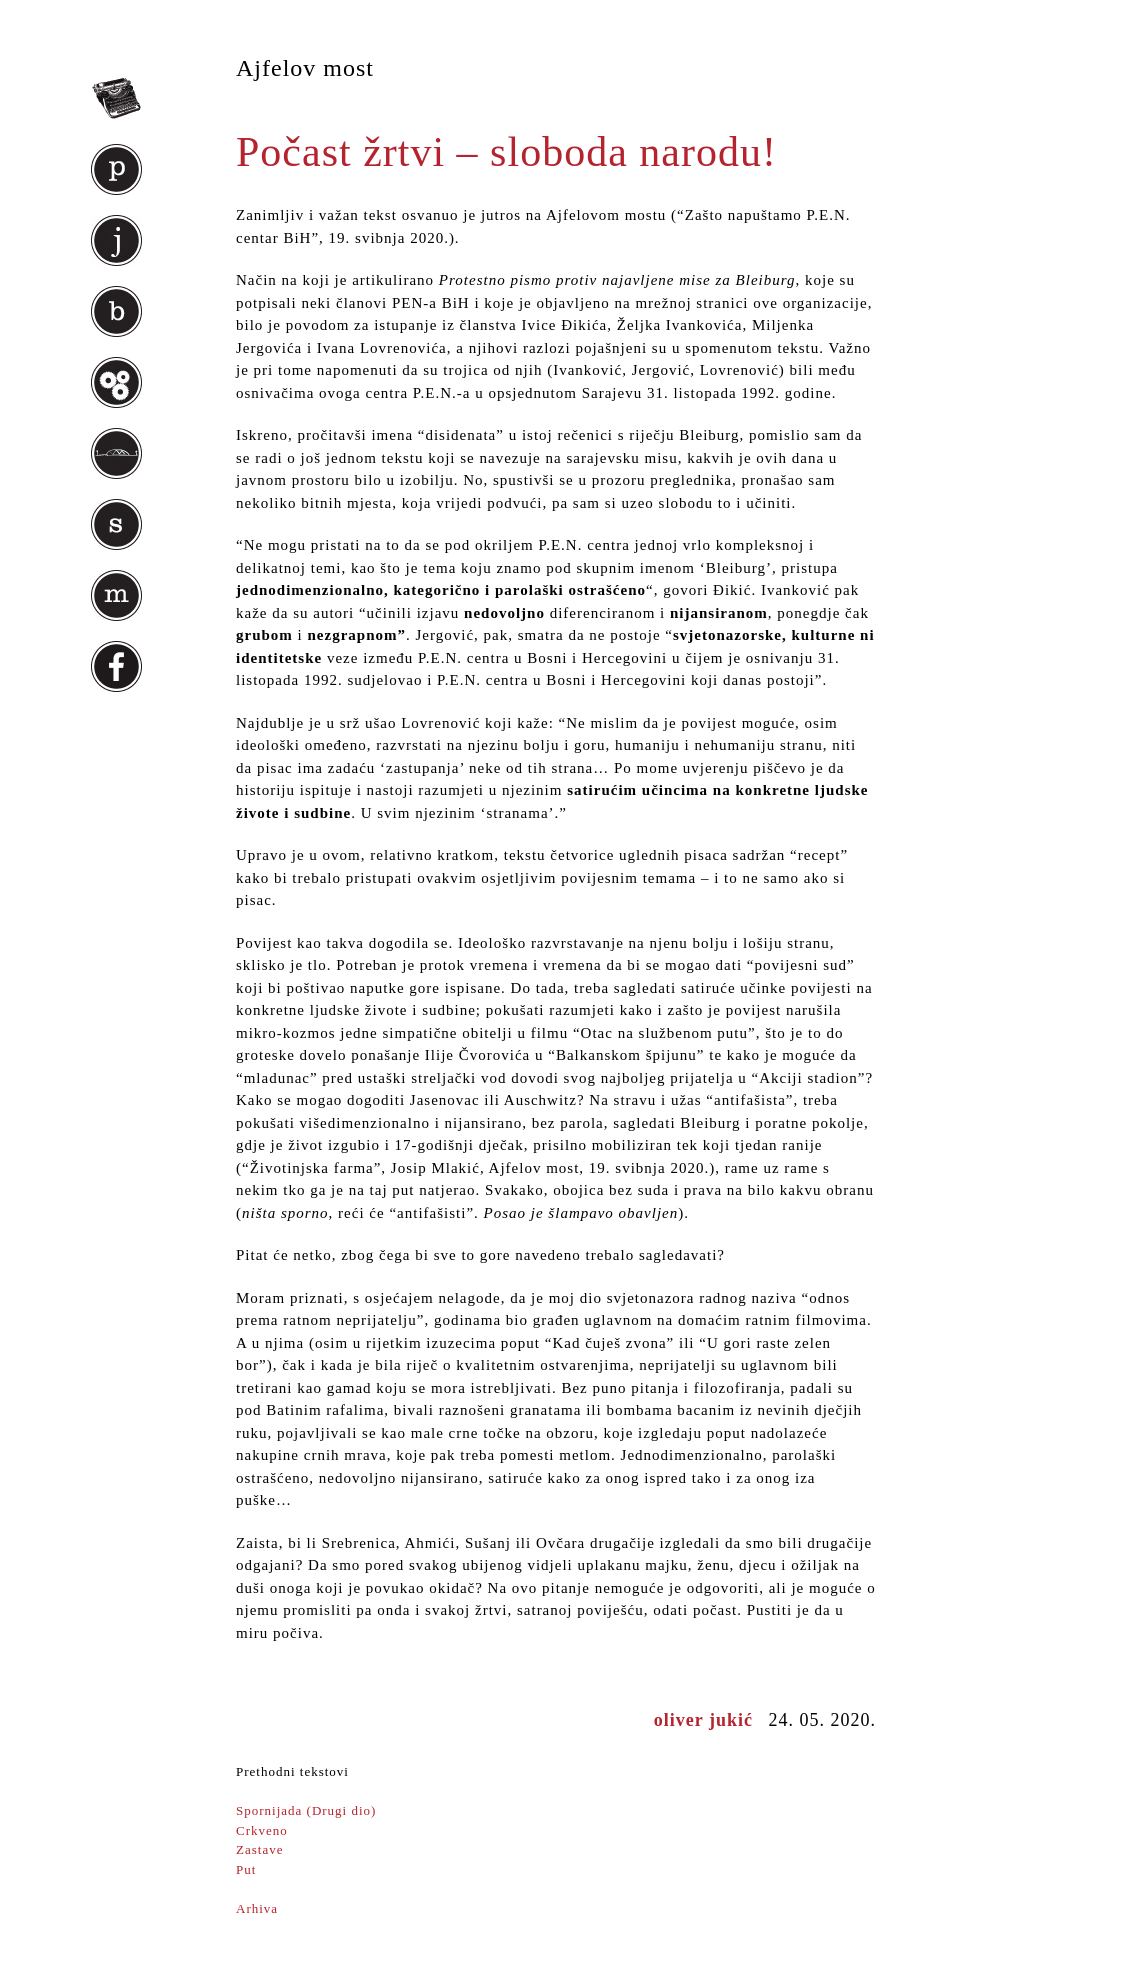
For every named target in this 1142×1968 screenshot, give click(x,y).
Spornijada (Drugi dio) (306, 1810)
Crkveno (262, 1830)
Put (246, 1869)
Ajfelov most (305, 68)
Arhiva (257, 1908)
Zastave (259, 1849)
